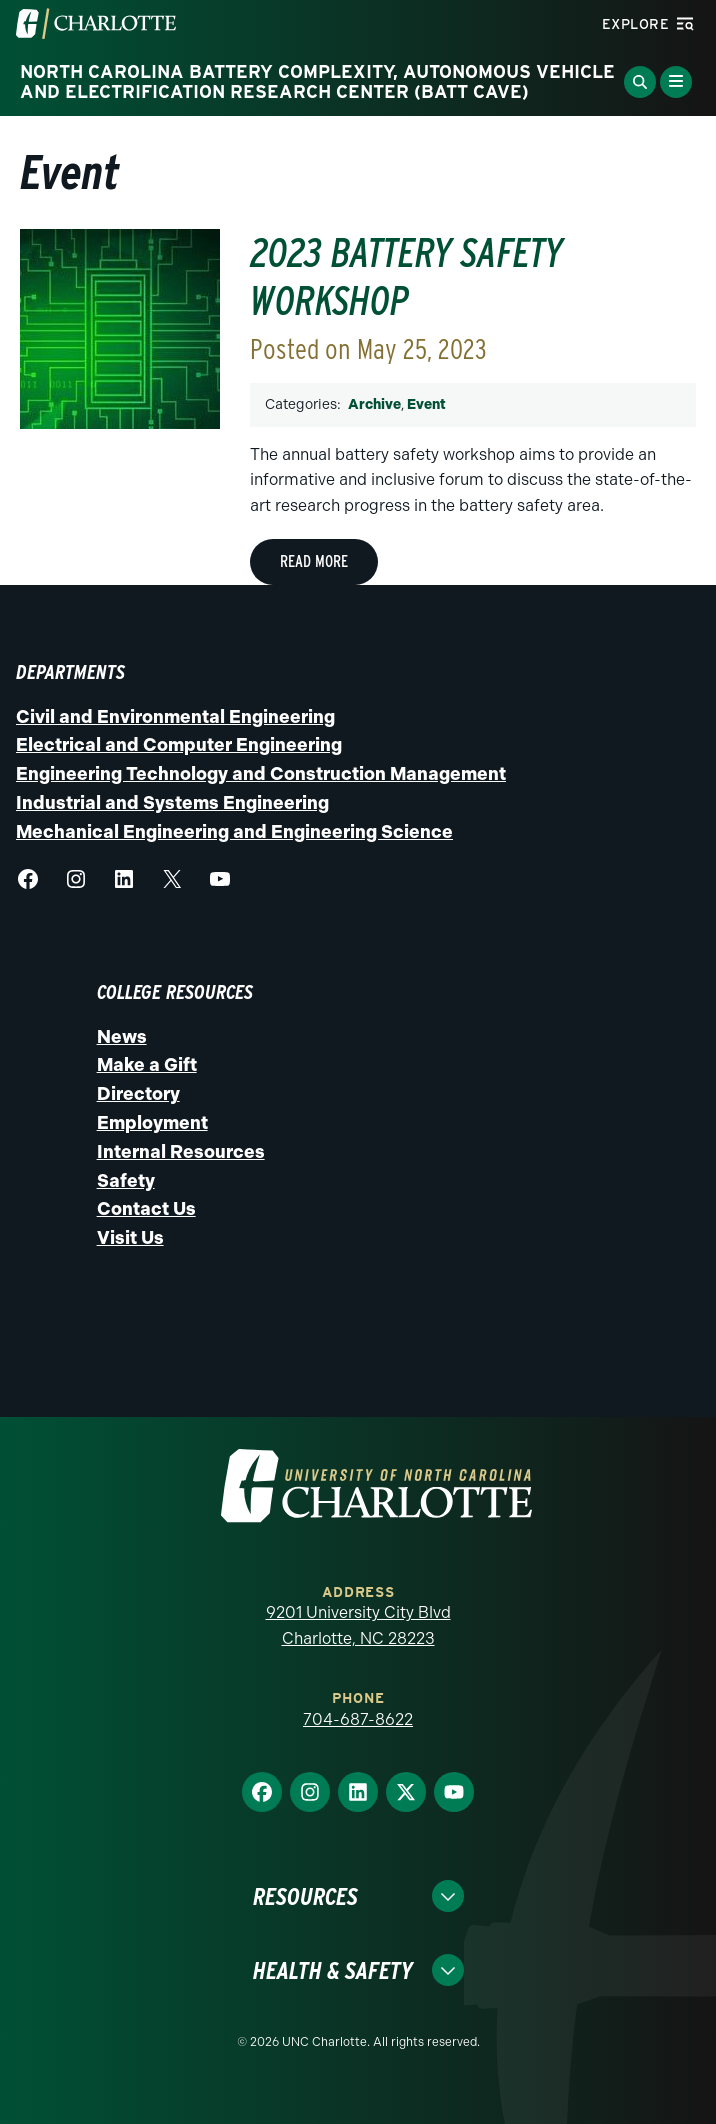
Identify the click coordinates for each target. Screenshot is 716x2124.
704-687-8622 (358, 1719)
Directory (138, 1094)
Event (426, 404)
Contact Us (146, 1209)
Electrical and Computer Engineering (179, 745)
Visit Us (130, 1238)
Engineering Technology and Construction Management (261, 774)
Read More (314, 561)
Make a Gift (147, 1065)
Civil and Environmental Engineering (175, 717)
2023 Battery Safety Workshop (406, 277)
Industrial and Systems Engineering (172, 803)
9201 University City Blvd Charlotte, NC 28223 (358, 1625)
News (122, 1037)
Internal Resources (181, 1152)
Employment (152, 1123)
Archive (374, 404)
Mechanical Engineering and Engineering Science (234, 832)
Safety (126, 1181)
